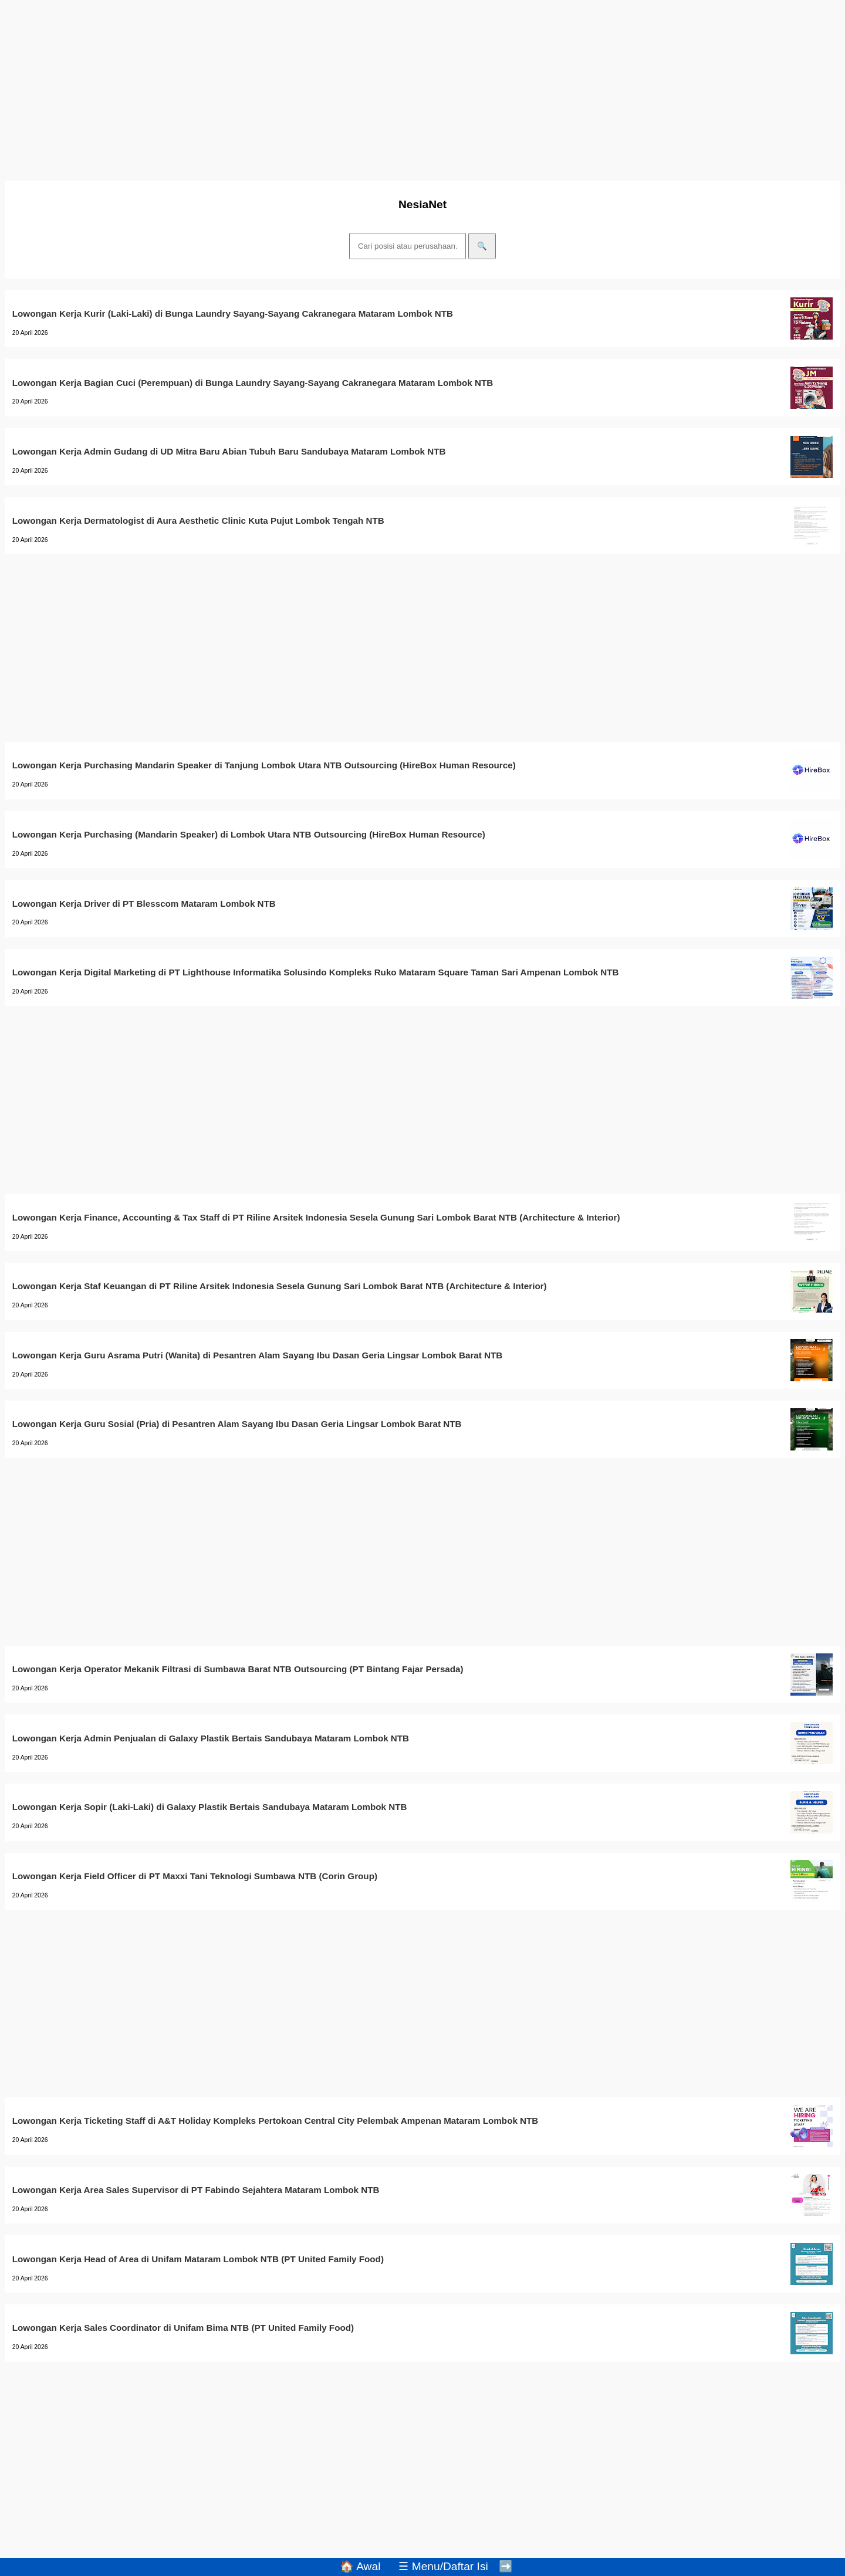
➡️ (506, 2566)
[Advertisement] (357, 87)
